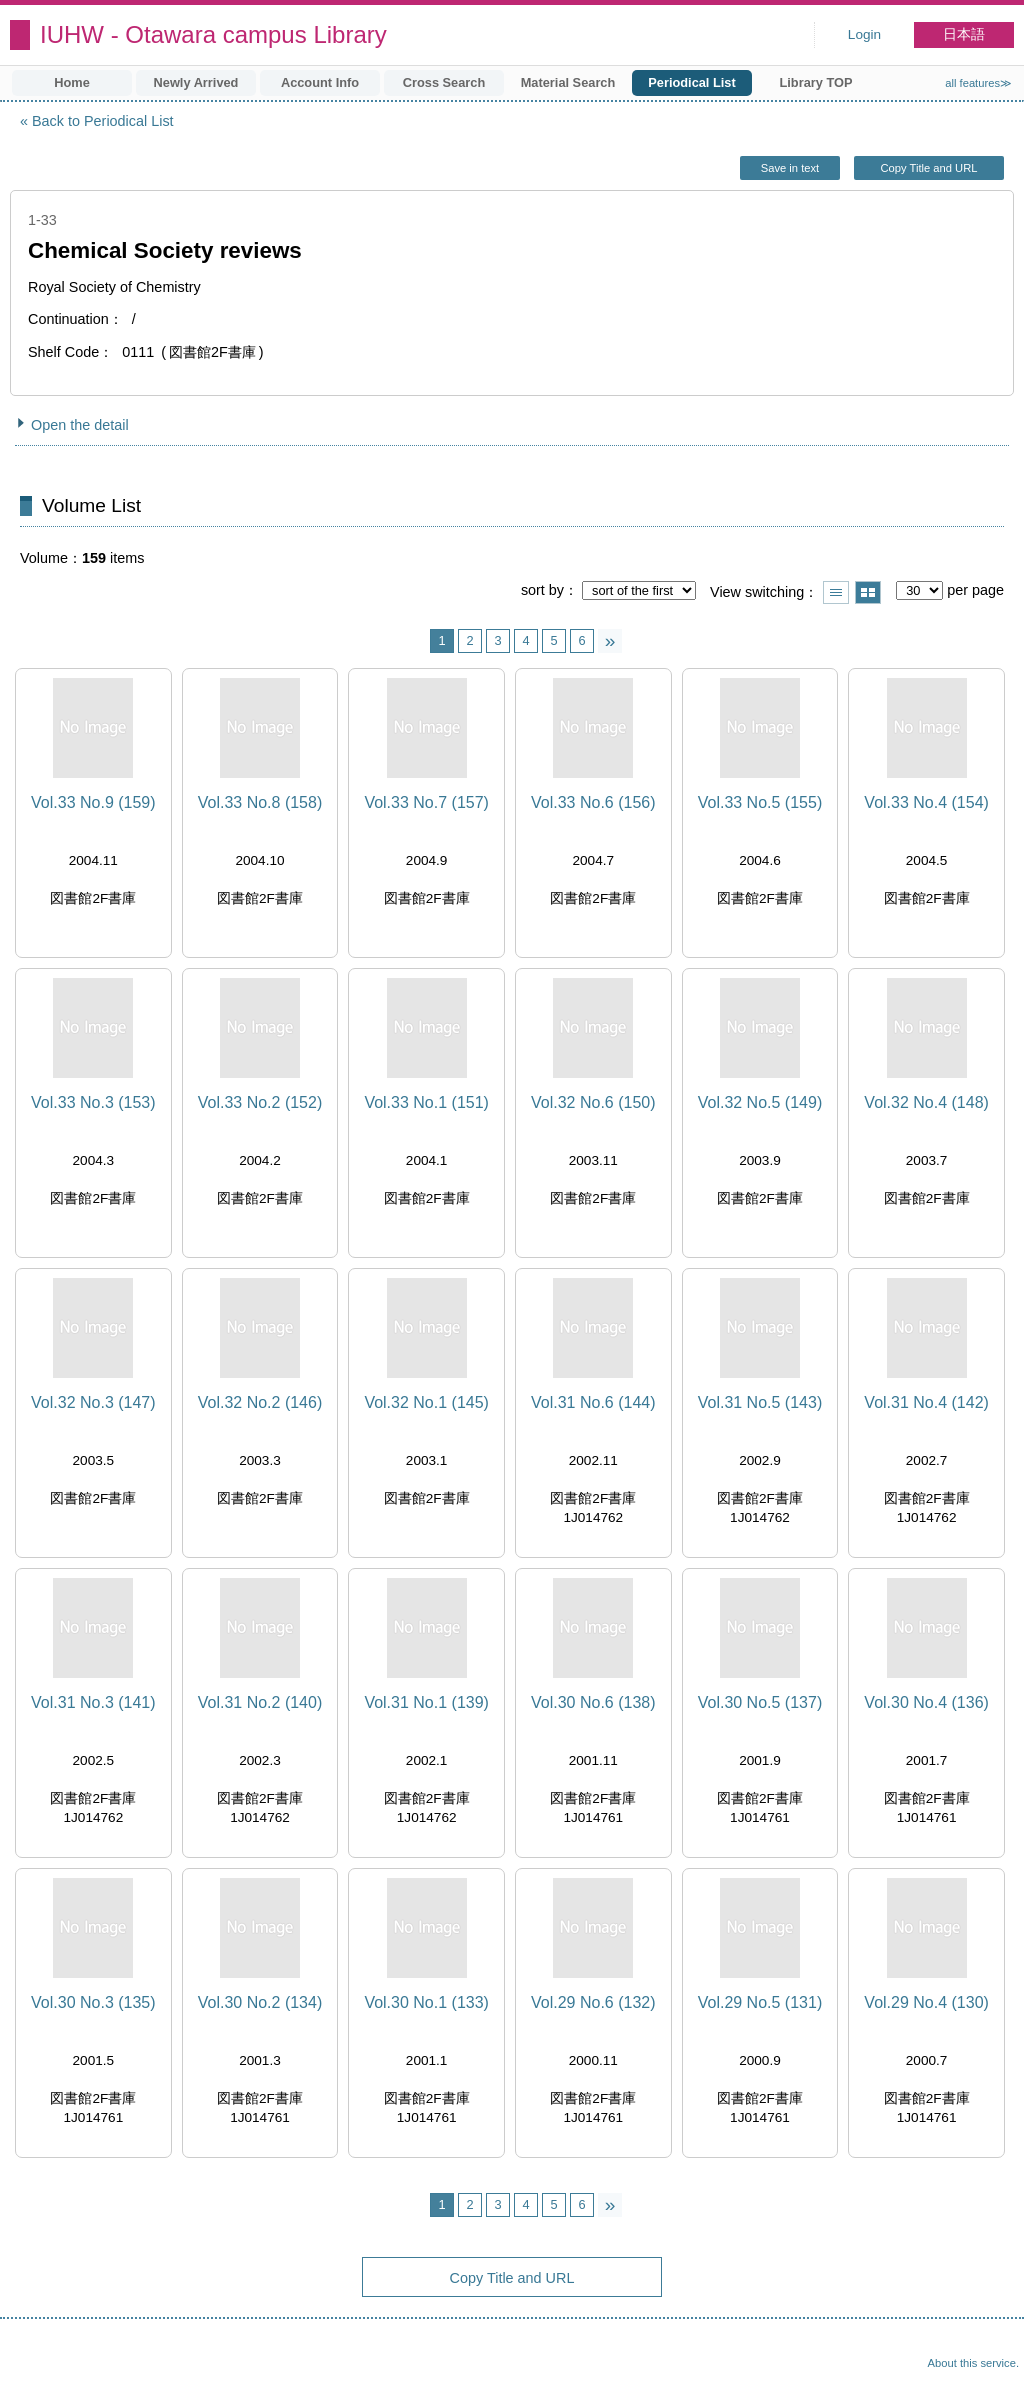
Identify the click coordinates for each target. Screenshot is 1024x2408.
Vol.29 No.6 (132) (593, 2002)
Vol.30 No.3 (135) (93, 2002)
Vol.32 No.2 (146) (260, 1402)
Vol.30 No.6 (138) (593, 1702)
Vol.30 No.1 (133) (426, 2002)
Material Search (568, 82)
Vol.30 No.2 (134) (260, 2002)
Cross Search (444, 82)
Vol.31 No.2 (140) (260, 1702)
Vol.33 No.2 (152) (260, 1102)
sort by (542, 590)
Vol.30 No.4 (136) (926, 1702)
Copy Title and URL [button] (928, 168)
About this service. (973, 2363)
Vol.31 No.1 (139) (426, 1702)
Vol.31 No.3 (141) (93, 1702)
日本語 (964, 34)
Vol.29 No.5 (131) (760, 2002)
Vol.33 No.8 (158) (260, 802)
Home (72, 82)
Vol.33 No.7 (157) (426, 802)
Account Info (320, 82)
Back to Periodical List (103, 121)
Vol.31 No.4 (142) (926, 1402)
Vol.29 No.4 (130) (926, 2002)
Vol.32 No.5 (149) (760, 1102)
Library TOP (815, 82)
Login (864, 34)
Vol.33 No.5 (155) (760, 802)
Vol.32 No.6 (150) (593, 1102)
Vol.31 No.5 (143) (760, 1402)
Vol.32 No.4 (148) (926, 1102)
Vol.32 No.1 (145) (426, 1402)
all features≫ (978, 83)
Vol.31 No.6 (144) (593, 1402)
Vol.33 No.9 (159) (93, 802)
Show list (836, 592)
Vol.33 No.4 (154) (926, 802)
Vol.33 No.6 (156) (593, 802)
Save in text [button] (790, 168)
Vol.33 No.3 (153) (93, 1102)
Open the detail (80, 425)
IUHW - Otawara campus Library (213, 34)
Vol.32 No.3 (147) (93, 1402)
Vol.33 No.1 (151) (426, 1102)
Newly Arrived (196, 82)
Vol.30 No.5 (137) (760, 1702)
